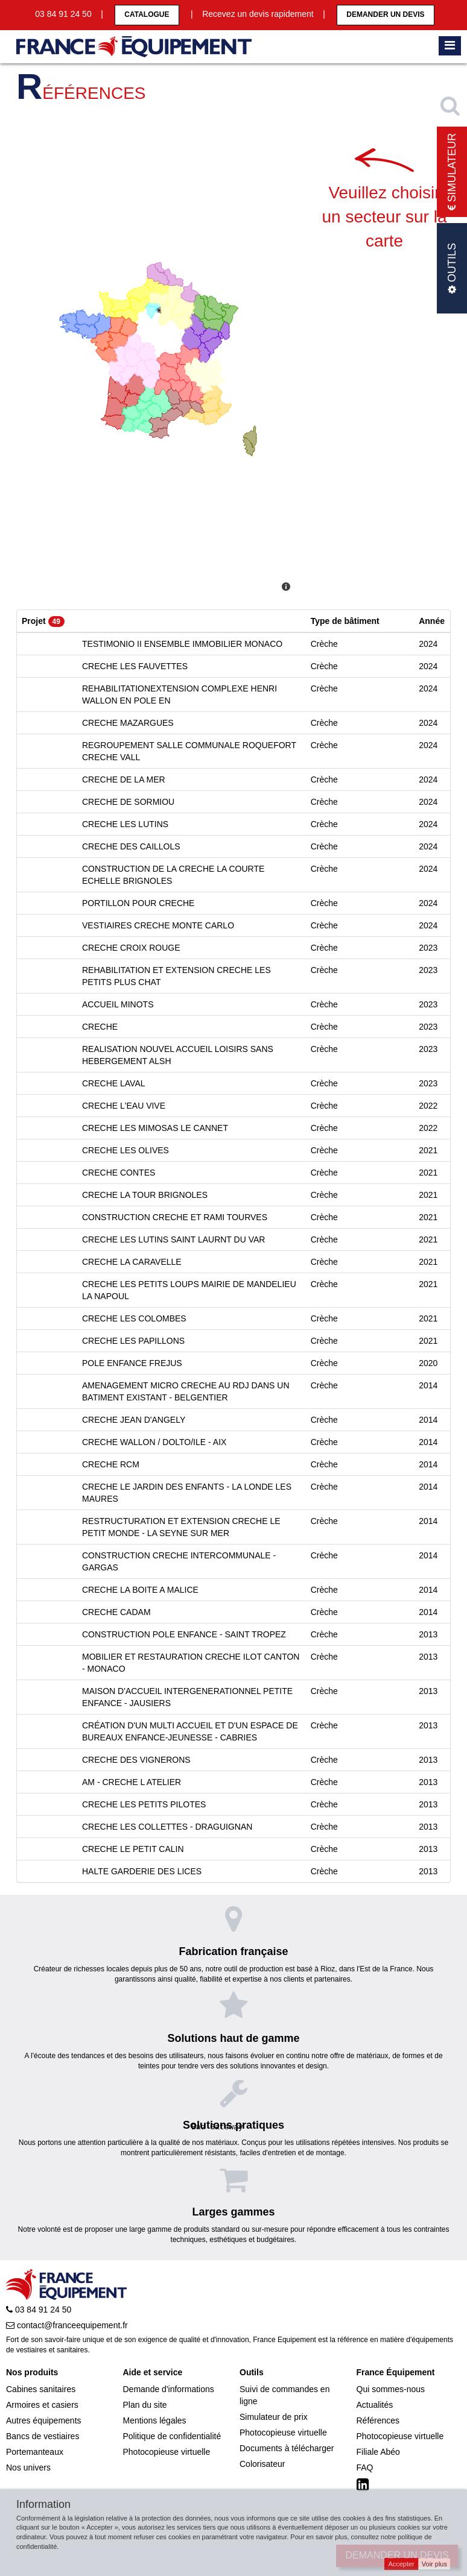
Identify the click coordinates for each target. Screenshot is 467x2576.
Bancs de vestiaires (42, 2436)
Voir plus (434, 2564)
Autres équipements (43, 2420)
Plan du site (145, 2405)
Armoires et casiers (42, 2405)
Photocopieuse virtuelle (167, 2452)
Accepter (401, 2564)
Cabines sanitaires (40, 2389)
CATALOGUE (146, 14)
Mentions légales (154, 2420)
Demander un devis (385, 14)
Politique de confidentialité (172, 2436)
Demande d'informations (168, 2389)
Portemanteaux (34, 2452)
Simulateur (452, 172)
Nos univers (28, 2467)
